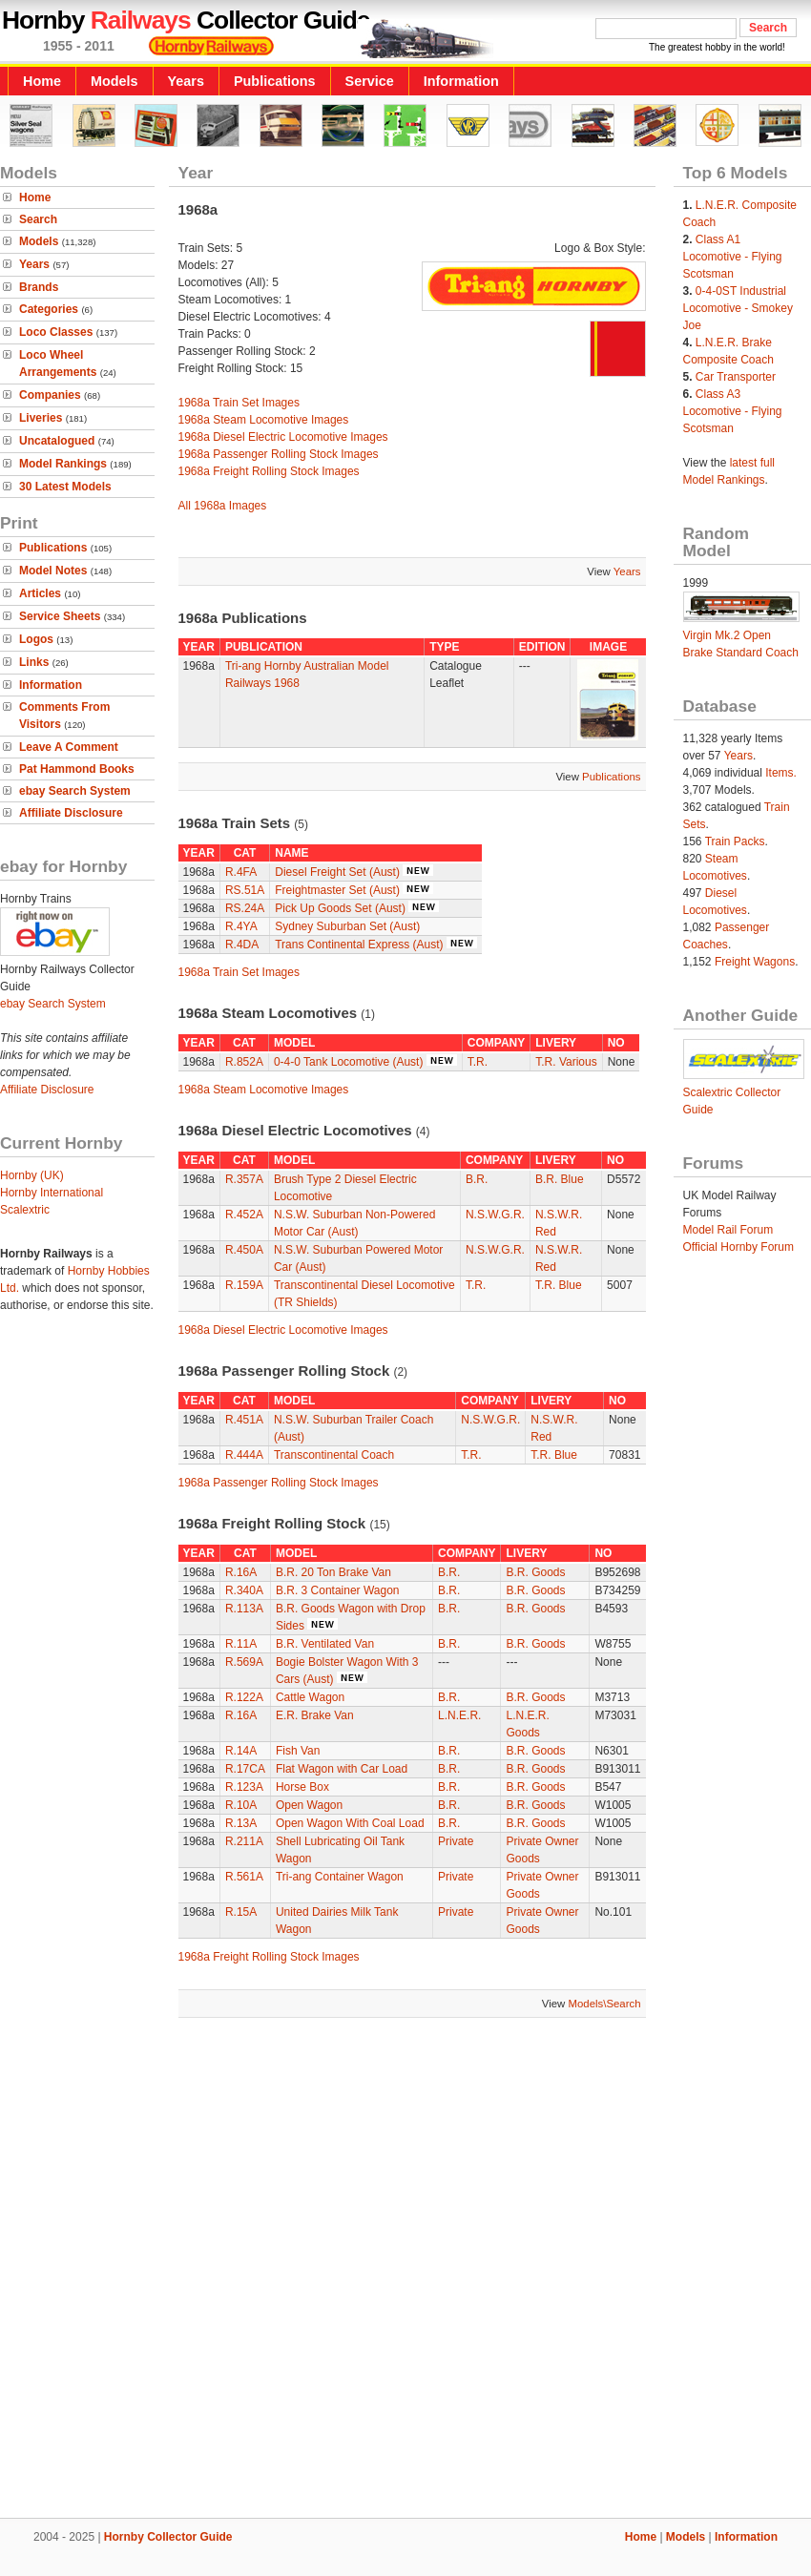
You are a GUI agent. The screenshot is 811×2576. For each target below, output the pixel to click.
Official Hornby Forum (738, 1247)
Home (42, 81)
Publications (275, 81)
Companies (50, 395)
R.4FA (241, 872)
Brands (38, 287)
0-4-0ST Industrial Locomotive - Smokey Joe (738, 308)
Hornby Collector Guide (168, 2537)
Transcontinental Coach (334, 1455)
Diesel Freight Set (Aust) (337, 872)
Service (369, 81)
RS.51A (244, 890)
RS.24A (244, 908)
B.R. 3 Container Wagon (338, 1590)
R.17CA (245, 1769)
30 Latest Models (65, 486)
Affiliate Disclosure (71, 813)
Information (461, 81)
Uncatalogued (56, 440)
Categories (48, 309)
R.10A (241, 1805)
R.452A (244, 1214)
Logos (36, 639)
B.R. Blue (559, 1179)
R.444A (244, 1455)
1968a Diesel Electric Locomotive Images (283, 437)
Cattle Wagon (310, 1697)
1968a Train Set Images (239, 402)
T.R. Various (565, 1062)
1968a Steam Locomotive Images (263, 419)
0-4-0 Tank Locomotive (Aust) (349, 1062)
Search (38, 219)
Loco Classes (56, 332)
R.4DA (242, 944)
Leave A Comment (68, 747)
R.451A (244, 1419)
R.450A (244, 1250)
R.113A (244, 1608)
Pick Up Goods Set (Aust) (340, 908)
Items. (781, 772)
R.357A (244, 1179)
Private (455, 1841)
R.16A (241, 1572)
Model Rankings (63, 463)
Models (114, 81)
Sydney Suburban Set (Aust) (347, 926)
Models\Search (605, 2003)
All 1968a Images (222, 505)
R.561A (244, 1876)
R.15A (241, 1912)
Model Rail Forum (728, 1229)
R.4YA (241, 926)
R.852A (244, 1062)
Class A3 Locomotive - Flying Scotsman (732, 411)
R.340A (244, 1590)
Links (34, 662)
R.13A (241, 1823)
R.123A (244, 1787)
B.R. (477, 1179)
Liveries (40, 418)
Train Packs (735, 841)
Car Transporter (736, 377)
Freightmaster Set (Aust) (337, 890)
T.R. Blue (558, 1285)
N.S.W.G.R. (495, 1214)
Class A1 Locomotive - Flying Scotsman (732, 256)
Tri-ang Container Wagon (340, 1876)
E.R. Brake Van (315, 1715)
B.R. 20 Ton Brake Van (333, 1572)
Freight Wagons (755, 961)
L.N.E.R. (459, 1715)
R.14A (241, 1750)
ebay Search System (75, 791)
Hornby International (51, 1192)
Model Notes (53, 570)
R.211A (244, 1841)
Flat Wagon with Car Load (341, 1769)
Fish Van (298, 1750)
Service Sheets (59, 616)
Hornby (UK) (32, 1175)
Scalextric (25, 1209)
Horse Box (302, 1787)
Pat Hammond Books (77, 769)
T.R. (478, 1062)
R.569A (244, 1662)
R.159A (244, 1285)
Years (186, 81)
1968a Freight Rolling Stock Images (269, 471)
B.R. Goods (535, 1572)
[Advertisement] (225, 2270)
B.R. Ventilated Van (325, 1644)
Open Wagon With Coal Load (350, 1823)
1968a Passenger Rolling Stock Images (278, 454)
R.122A (244, 1697)
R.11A (241, 1644)
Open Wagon (309, 1805)
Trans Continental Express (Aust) (359, 944)
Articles (40, 593)
